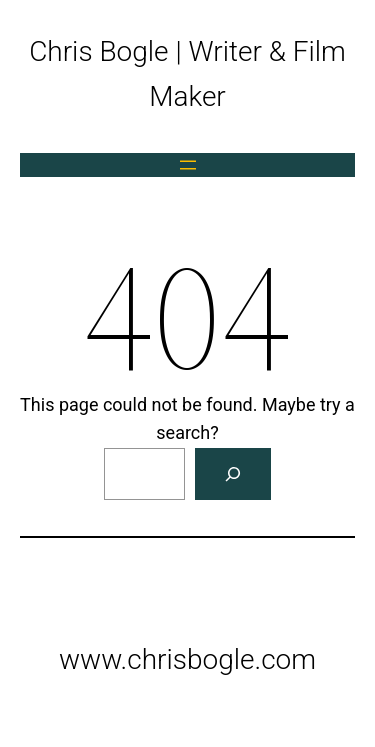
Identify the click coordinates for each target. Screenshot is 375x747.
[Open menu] (188, 165)
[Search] (233, 474)
